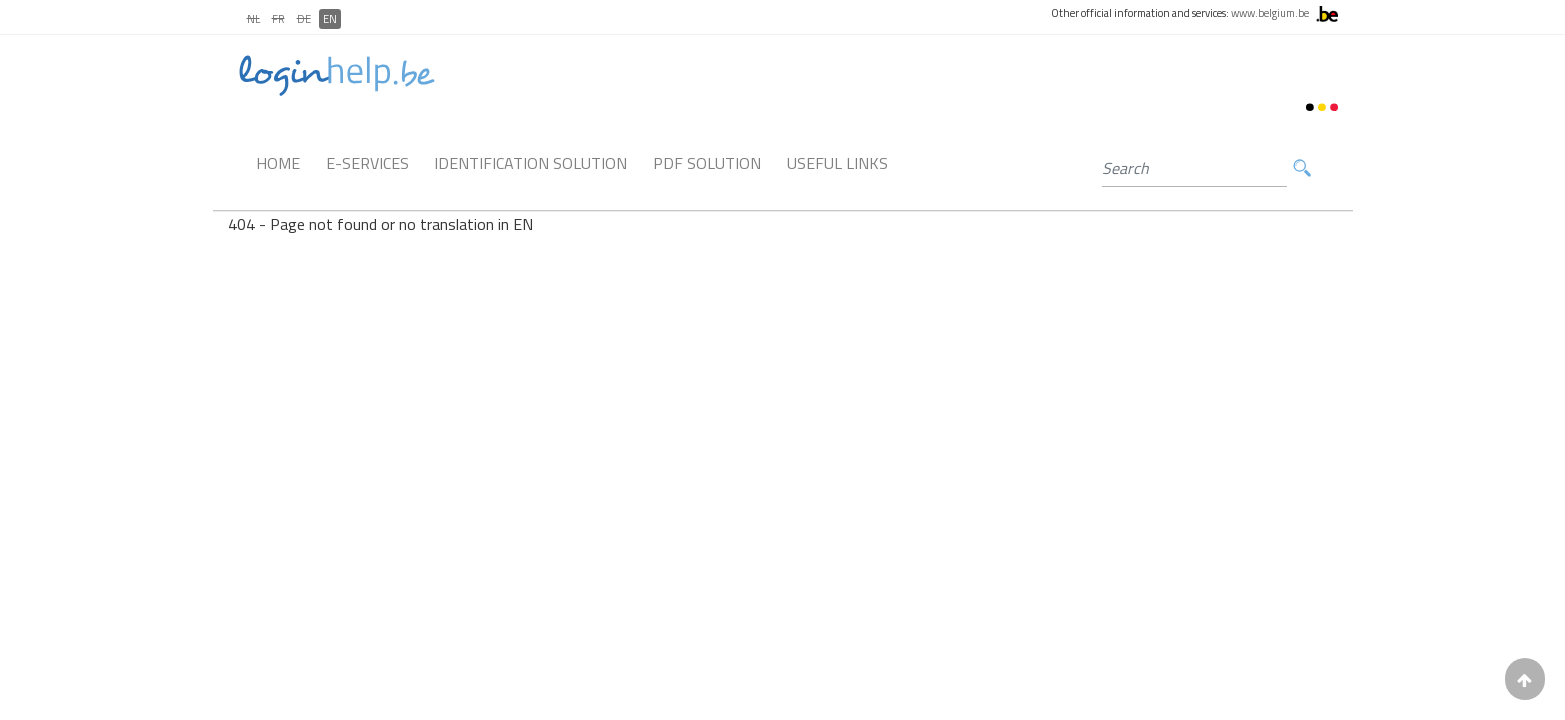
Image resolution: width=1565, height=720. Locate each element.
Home (278, 163)
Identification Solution (530, 163)
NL (253, 19)
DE (304, 19)
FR (278, 19)
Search (1302, 168)
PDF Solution (707, 163)
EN (330, 19)
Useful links (837, 163)
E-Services (367, 163)
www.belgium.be (1270, 13)
